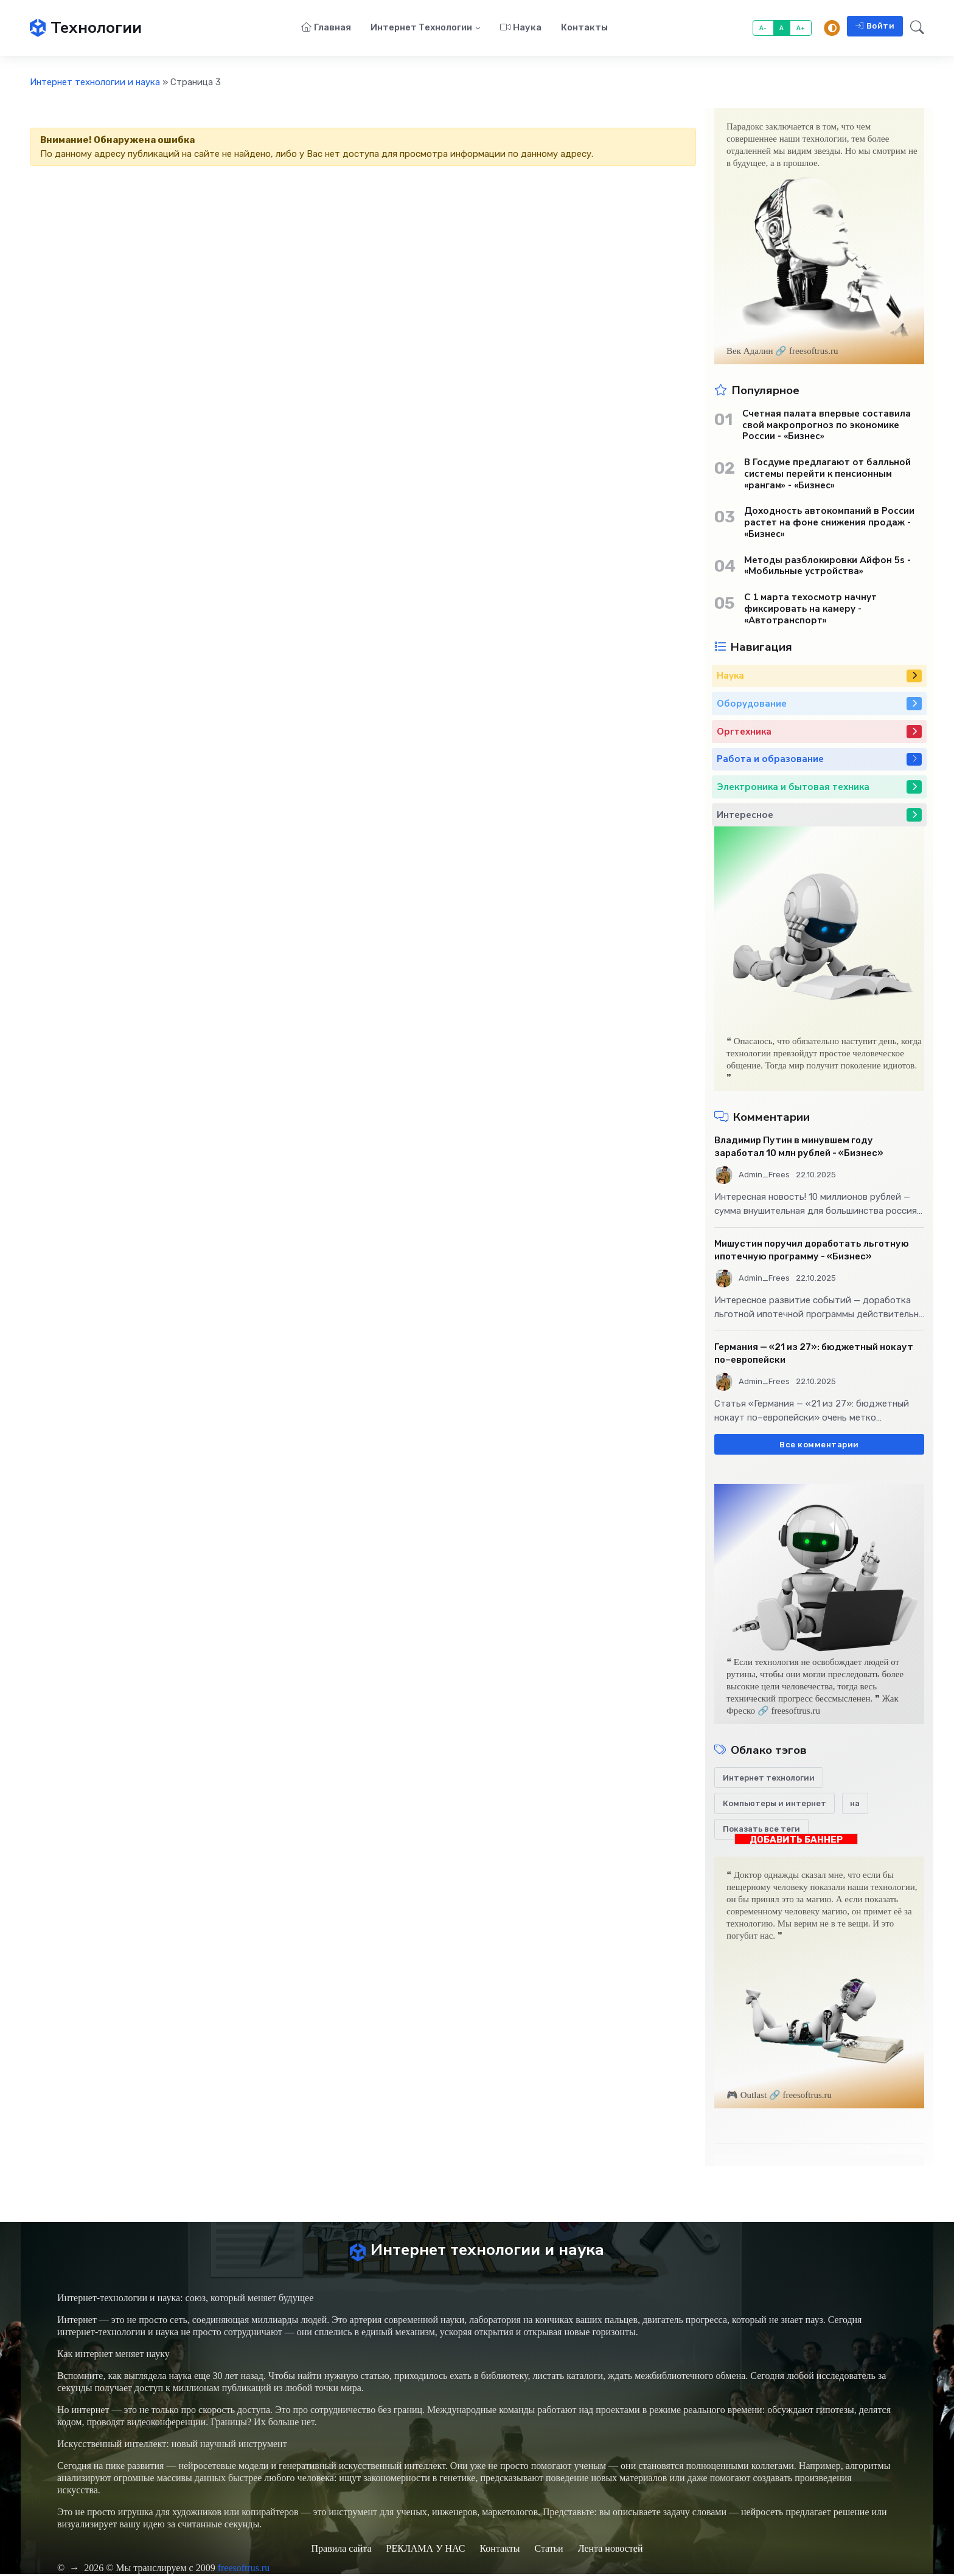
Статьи (548, 2550)
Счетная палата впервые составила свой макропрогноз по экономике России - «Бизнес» (826, 426)
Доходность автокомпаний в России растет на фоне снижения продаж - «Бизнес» (829, 523)
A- (763, 28)
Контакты (584, 28)
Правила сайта (341, 2550)
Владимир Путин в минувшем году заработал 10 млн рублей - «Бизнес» (798, 1147)
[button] (913, 28)
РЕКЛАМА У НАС (425, 2550)
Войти (874, 26)
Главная (326, 28)
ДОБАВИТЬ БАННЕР (796, 1840)
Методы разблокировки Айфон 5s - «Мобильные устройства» (827, 566)
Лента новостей (610, 2550)
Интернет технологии (421, 28)
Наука (520, 28)
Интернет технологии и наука (95, 82)
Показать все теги (761, 1829)
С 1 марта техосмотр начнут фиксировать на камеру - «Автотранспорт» (810, 609)
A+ (801, 28)
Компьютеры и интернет (774, 1804)
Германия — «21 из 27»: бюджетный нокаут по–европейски (813, 1354)
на (855, 1804)
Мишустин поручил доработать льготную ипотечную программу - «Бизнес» (811, 1250)
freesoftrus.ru (244, 2569)
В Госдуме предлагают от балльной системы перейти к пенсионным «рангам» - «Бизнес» (827, 474)
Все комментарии (819, 1445)
